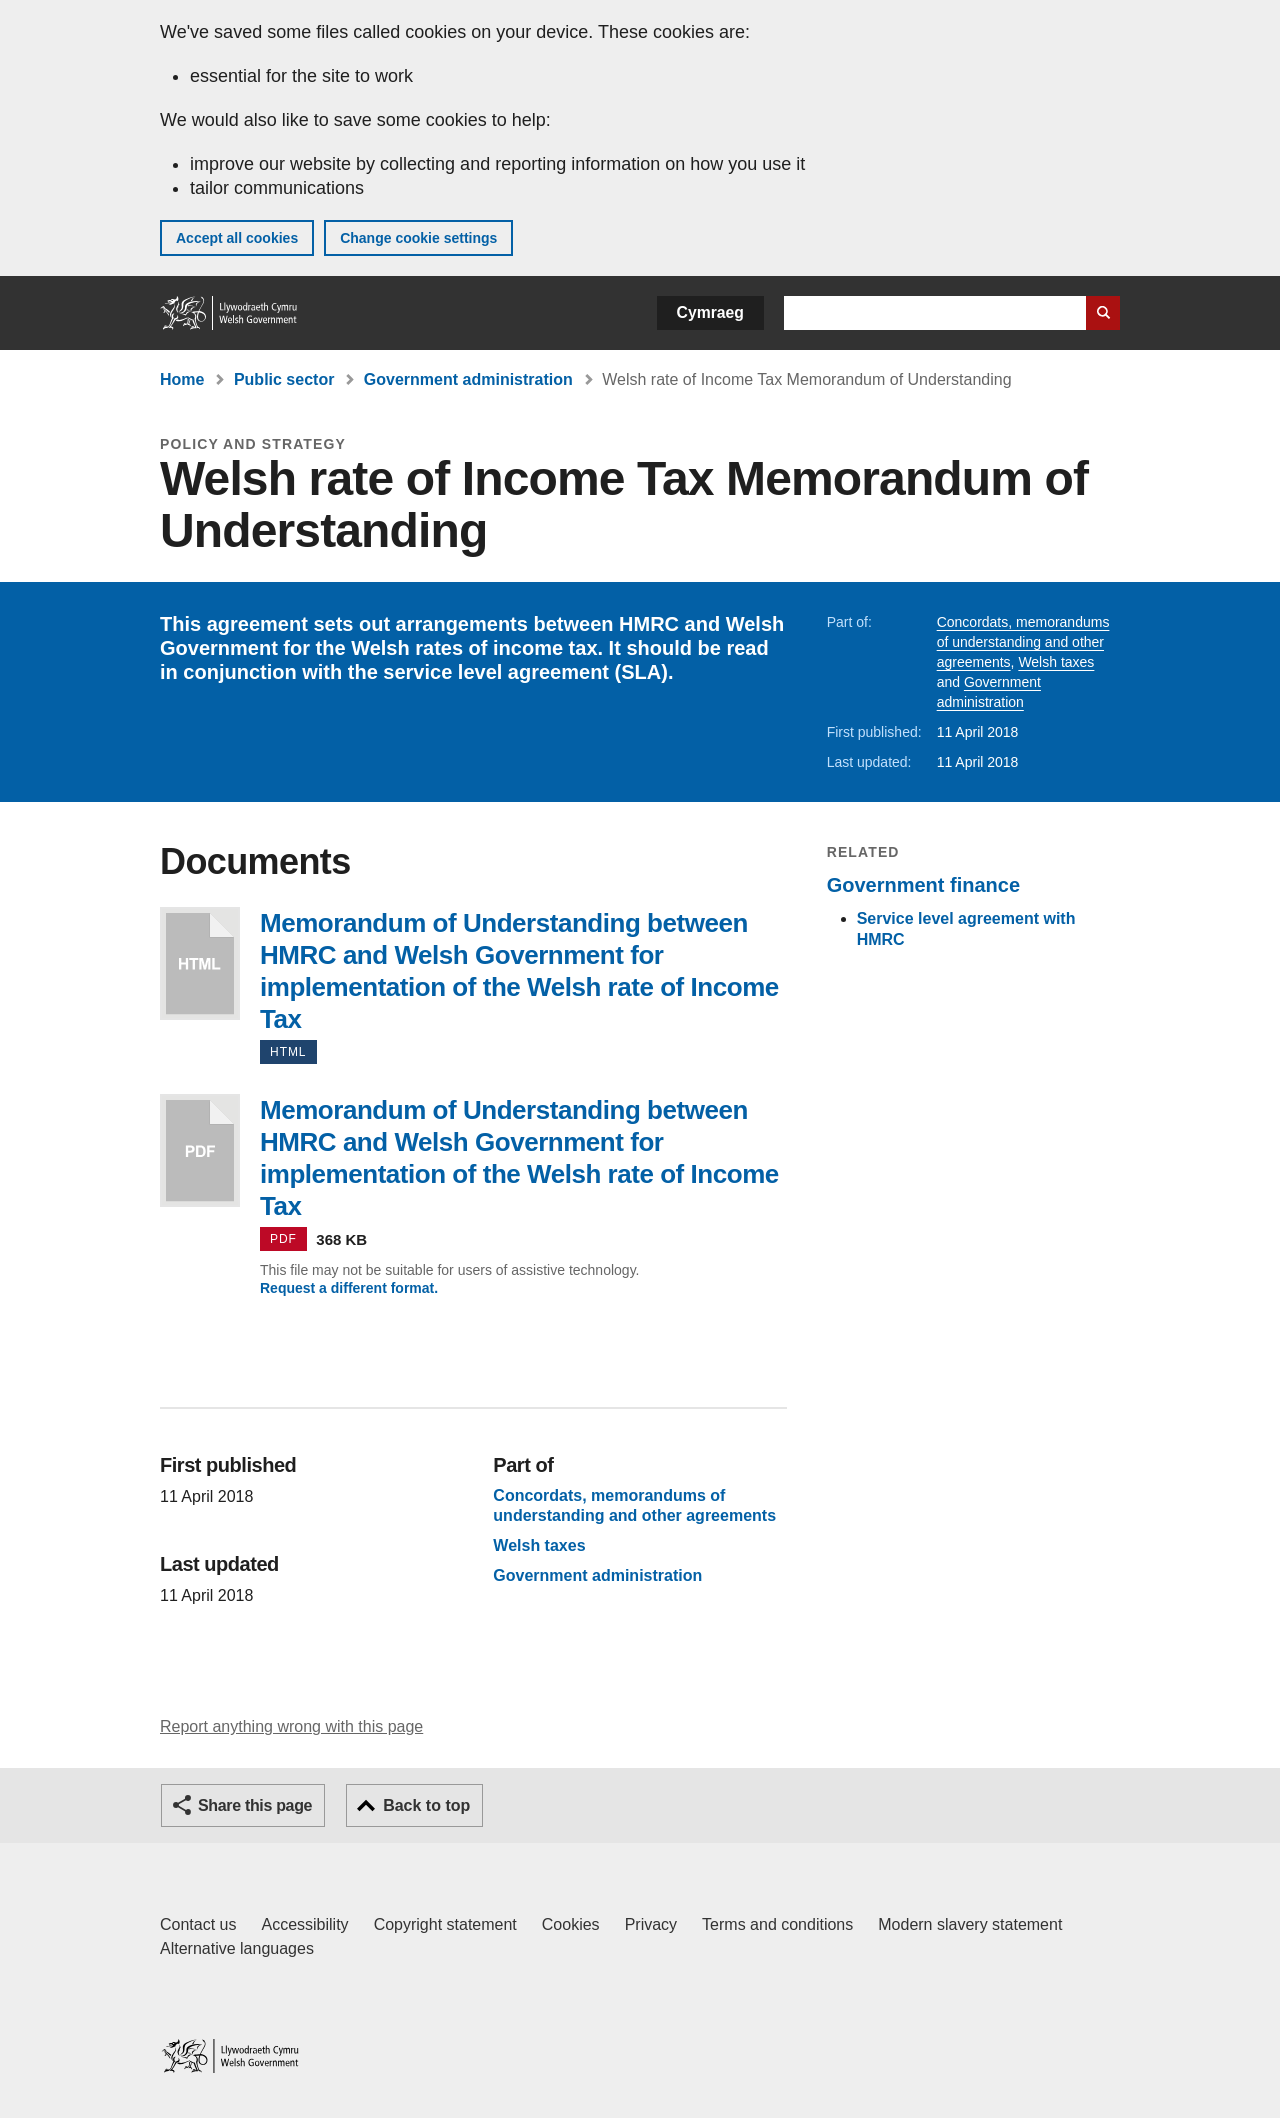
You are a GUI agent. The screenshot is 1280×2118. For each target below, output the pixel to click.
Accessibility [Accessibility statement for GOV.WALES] (304, 1924)
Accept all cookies (237, 238)
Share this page (255, 1805)
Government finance (923, 885)
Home (182, 379)
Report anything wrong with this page (291, 1726)
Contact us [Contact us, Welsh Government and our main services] (198, 1924)
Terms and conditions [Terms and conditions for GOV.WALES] (777, 1924)
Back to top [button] (426, 1805)
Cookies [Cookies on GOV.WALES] (571, 1924)
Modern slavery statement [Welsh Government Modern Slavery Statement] (970, 1924)
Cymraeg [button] (710, 312)
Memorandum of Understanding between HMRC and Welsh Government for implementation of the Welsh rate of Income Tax (200, 963)
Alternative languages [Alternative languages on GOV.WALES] (237, 1948)
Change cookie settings (418, 238)
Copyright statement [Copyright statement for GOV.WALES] (445, 1924)
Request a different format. (349, 1288)
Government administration (468, 379)
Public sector (284, 379)
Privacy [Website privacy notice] (651, 1924)
